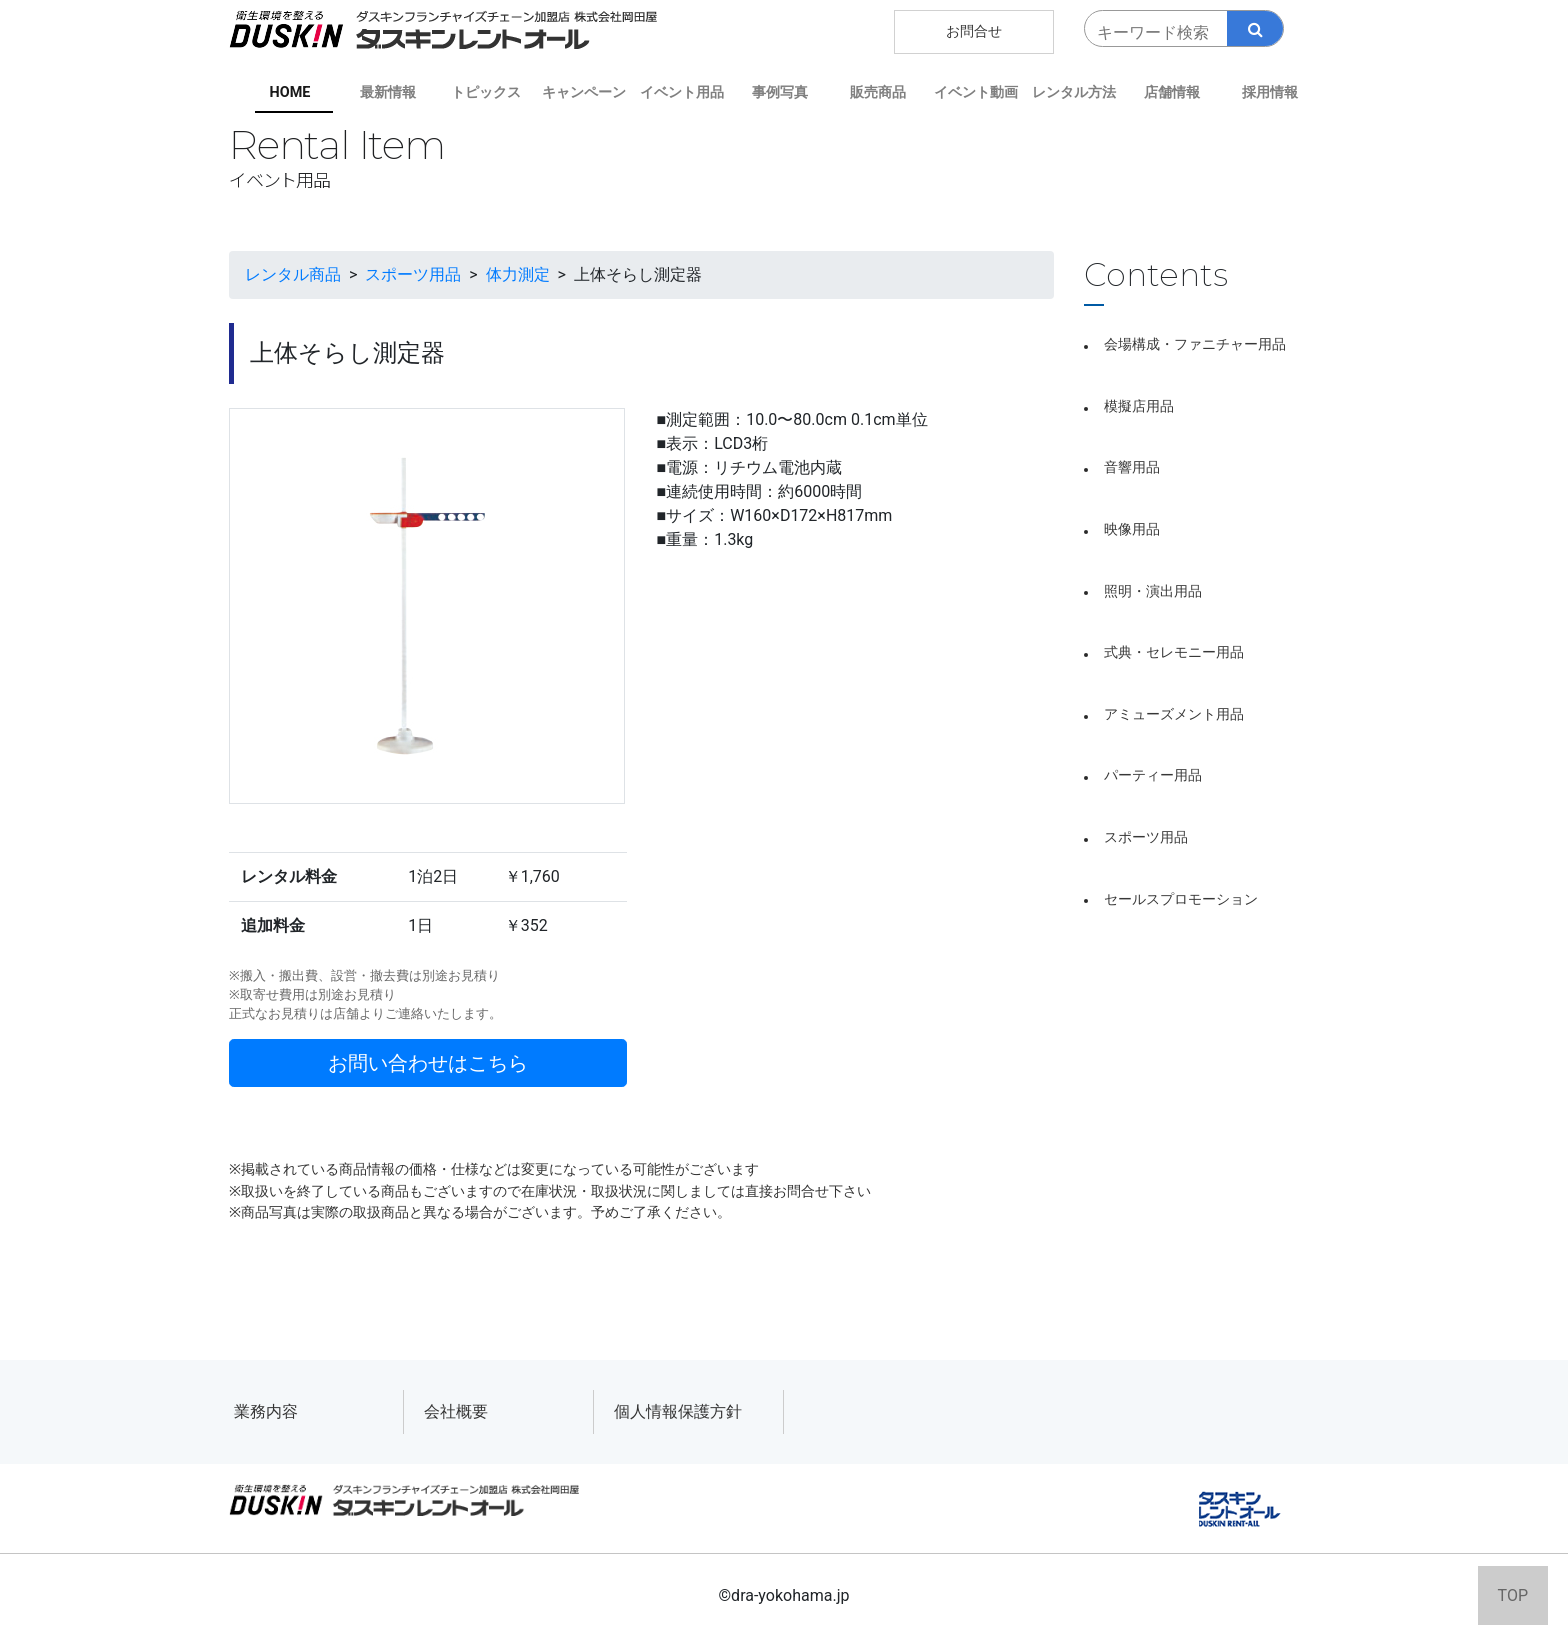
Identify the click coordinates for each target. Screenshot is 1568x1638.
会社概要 (456, 1411)
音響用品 (1132, 467)
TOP (1513, 1595)
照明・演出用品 (1153, 591)
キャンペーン (584, 92)
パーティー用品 (1153, 775)
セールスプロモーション (1181, 899)
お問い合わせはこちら (428, 1063)
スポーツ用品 (1146, 837)
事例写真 (780, 92)
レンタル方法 (1074, 92)
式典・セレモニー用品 (1174, 652)
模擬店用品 (1139, 406)
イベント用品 (682, 92)
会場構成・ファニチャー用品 (1195, 344)
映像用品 (1132, 529)
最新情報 (388, 92)
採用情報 (1270, 92)
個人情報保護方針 (678, 1411)
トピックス (486, 92)
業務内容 (266, 1411)
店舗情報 (1172, 92)
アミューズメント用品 (1174, 714)
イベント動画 (976, 92)
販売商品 (878, 92)
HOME (290, 92)
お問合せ (974, 31)
